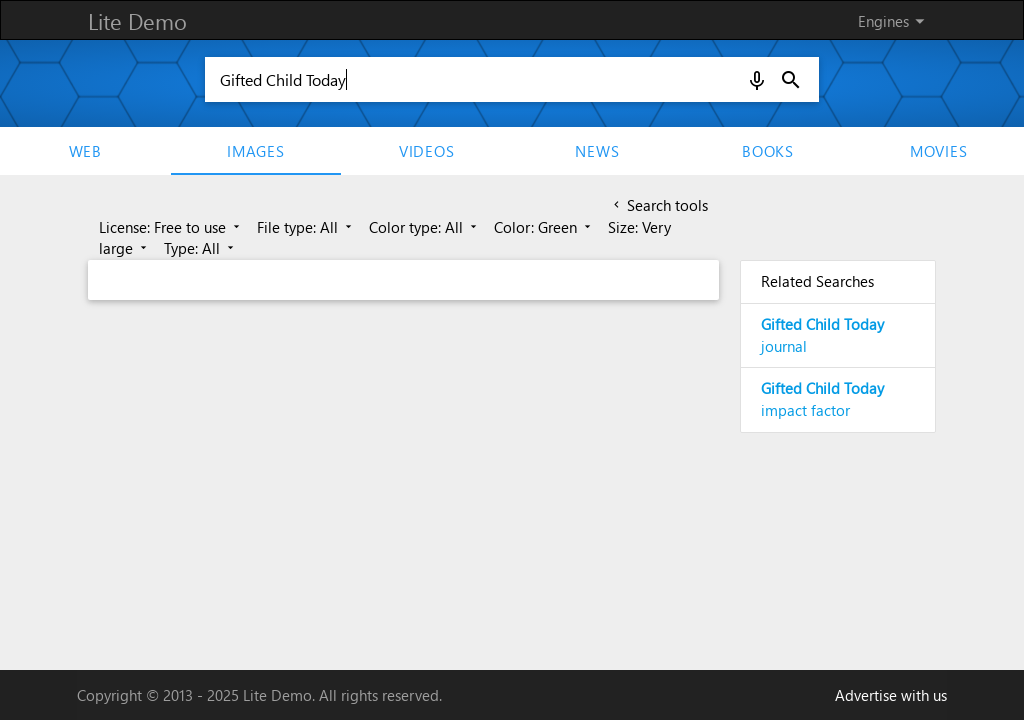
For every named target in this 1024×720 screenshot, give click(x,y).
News (597, 151)
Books (768, 151)
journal (822, 335)
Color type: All (424, 227)
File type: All (306, 227)
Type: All (200, 248)
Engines (894, 21)
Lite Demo (137, 21)
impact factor (822, 399)
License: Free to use (171, 227)
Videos (427, 151)
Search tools (659, 205)
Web (85, 151)
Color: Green (544, 227)
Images (256, 151)
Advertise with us (891, 695)
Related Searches (817, 281)
